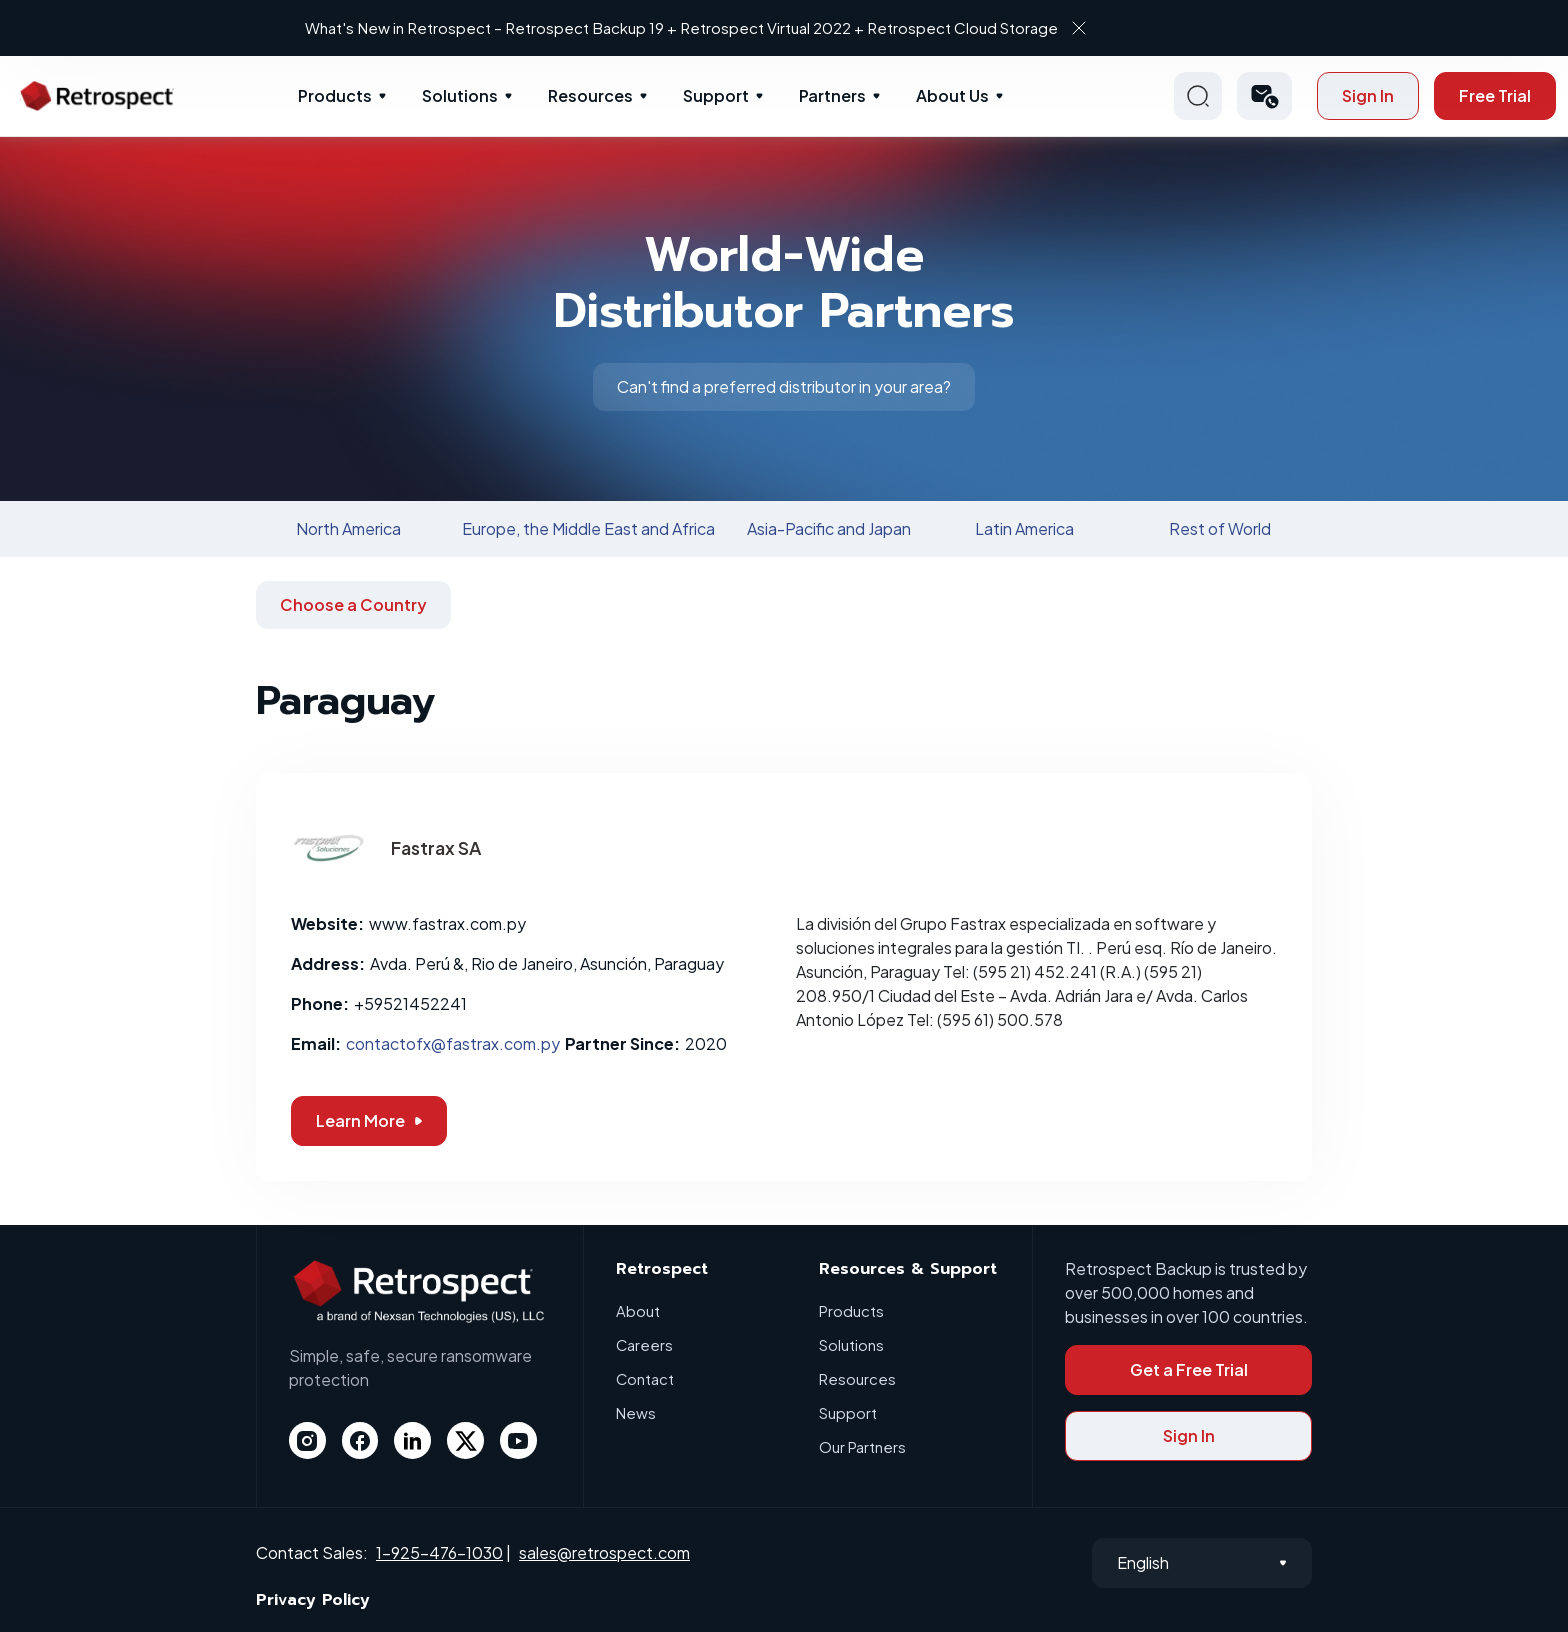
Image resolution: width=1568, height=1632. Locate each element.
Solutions (460, 95)
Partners (832, 95)
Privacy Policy (313, 1600)
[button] (1264, 96)
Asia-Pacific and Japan (829, 528)
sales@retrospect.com (604, 1552)
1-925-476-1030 (439, 1552)
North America (348, 528)
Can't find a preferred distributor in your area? (784, 386)
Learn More (369, 1120)
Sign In (1368, 95)
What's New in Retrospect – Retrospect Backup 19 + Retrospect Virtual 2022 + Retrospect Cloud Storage (766, 27)
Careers (645, 1344)
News (636, 1412)
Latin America (1024, 528)
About (638, 1310)
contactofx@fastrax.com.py (453, 1043)
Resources (590, 95)
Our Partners (862, 1446)
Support (716, 95)
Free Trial (1495, 95)
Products (335, 95)
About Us (952, 95)
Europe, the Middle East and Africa (588, 528)
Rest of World (1220, 528)
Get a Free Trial (1189, 1369)
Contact (645, 1378)
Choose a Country (353, 604)
